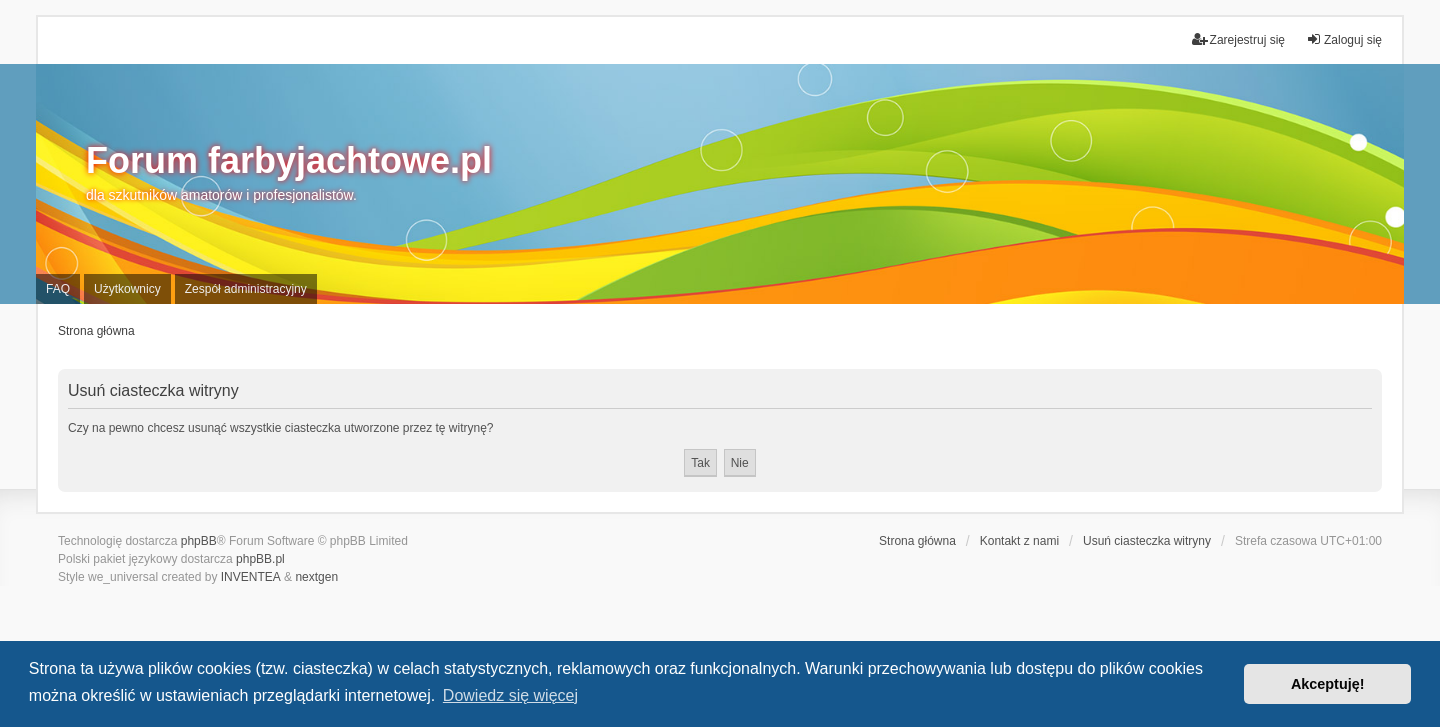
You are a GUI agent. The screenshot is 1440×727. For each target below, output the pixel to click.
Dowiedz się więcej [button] (510, 695)
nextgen (316, 577)
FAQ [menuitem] (58, 289)
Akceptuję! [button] (1328, 684)
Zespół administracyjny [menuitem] (246, 289)
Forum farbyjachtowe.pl (289, 160)
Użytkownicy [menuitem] (127, 289)
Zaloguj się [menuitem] (1344, 39)
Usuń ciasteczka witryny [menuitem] (1147, 541)
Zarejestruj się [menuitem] (1238, 39)
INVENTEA (251, 577)
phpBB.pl (260, 559)
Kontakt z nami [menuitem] (1019, 541)
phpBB (199, 541)
